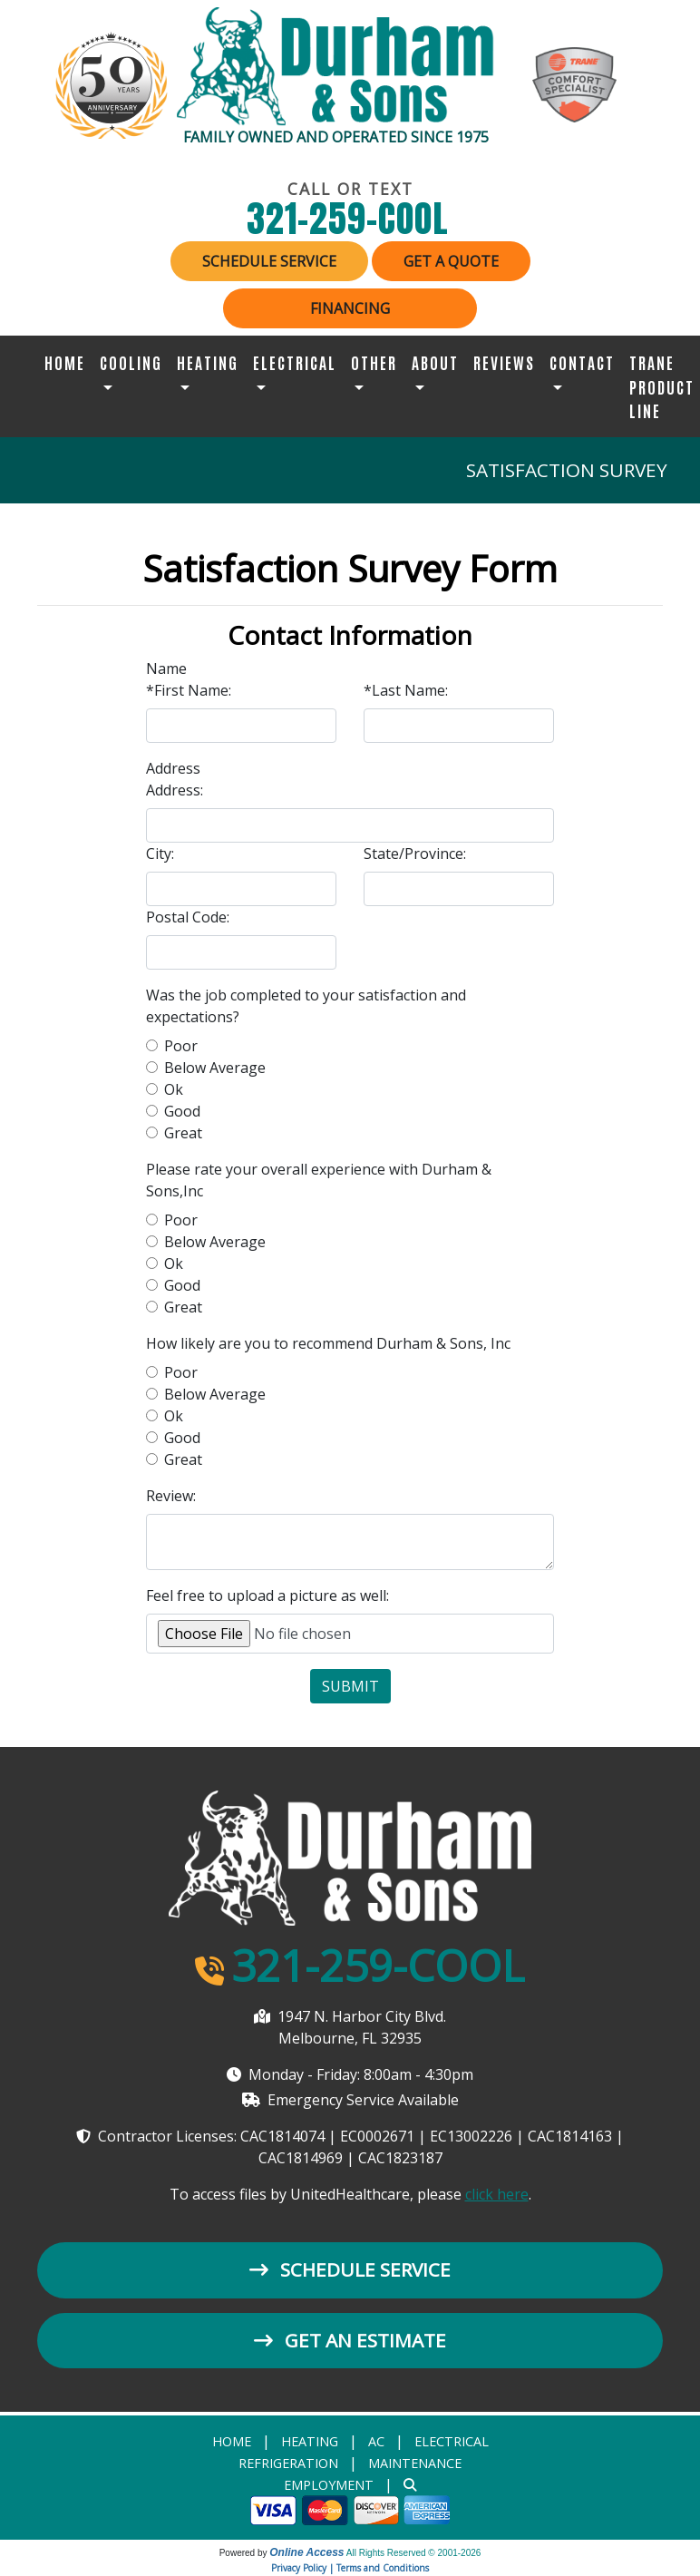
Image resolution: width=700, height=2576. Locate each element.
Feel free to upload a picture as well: (267, 1595)
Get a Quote (451, 261)
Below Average (215, 1068)
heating (309, 2441)
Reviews (504, 362)
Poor (181, 1046)
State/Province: (415, 854)
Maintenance (415, 2463)
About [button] (435, 362)
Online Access (306, 2552)
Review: (171, 1496)
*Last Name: (406, 690)
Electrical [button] (294, 362)
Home (64, 362)
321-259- (350, 218)
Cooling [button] (131, 362)
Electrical (451, 2441)
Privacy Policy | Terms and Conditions (350, 2567)
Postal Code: (187, 917)
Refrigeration (288, 2463)
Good (182, 1111)
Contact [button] (582, 362)
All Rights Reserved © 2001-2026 (413, 2553)
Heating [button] (207, 362)
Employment (329, 2484)
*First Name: (188, 690)
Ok (173, 1089)
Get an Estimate (350, 2340)
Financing (350, 308)
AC (376, 2441)
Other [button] (374, 362)
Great (183, 1133)
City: (160, 854)
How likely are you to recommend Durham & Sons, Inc (328, 1343)
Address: (174, 790)
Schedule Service (269, 261)
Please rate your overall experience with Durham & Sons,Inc (318, 1180)
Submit (350, 1686)
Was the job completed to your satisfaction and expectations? (306, 1006)
